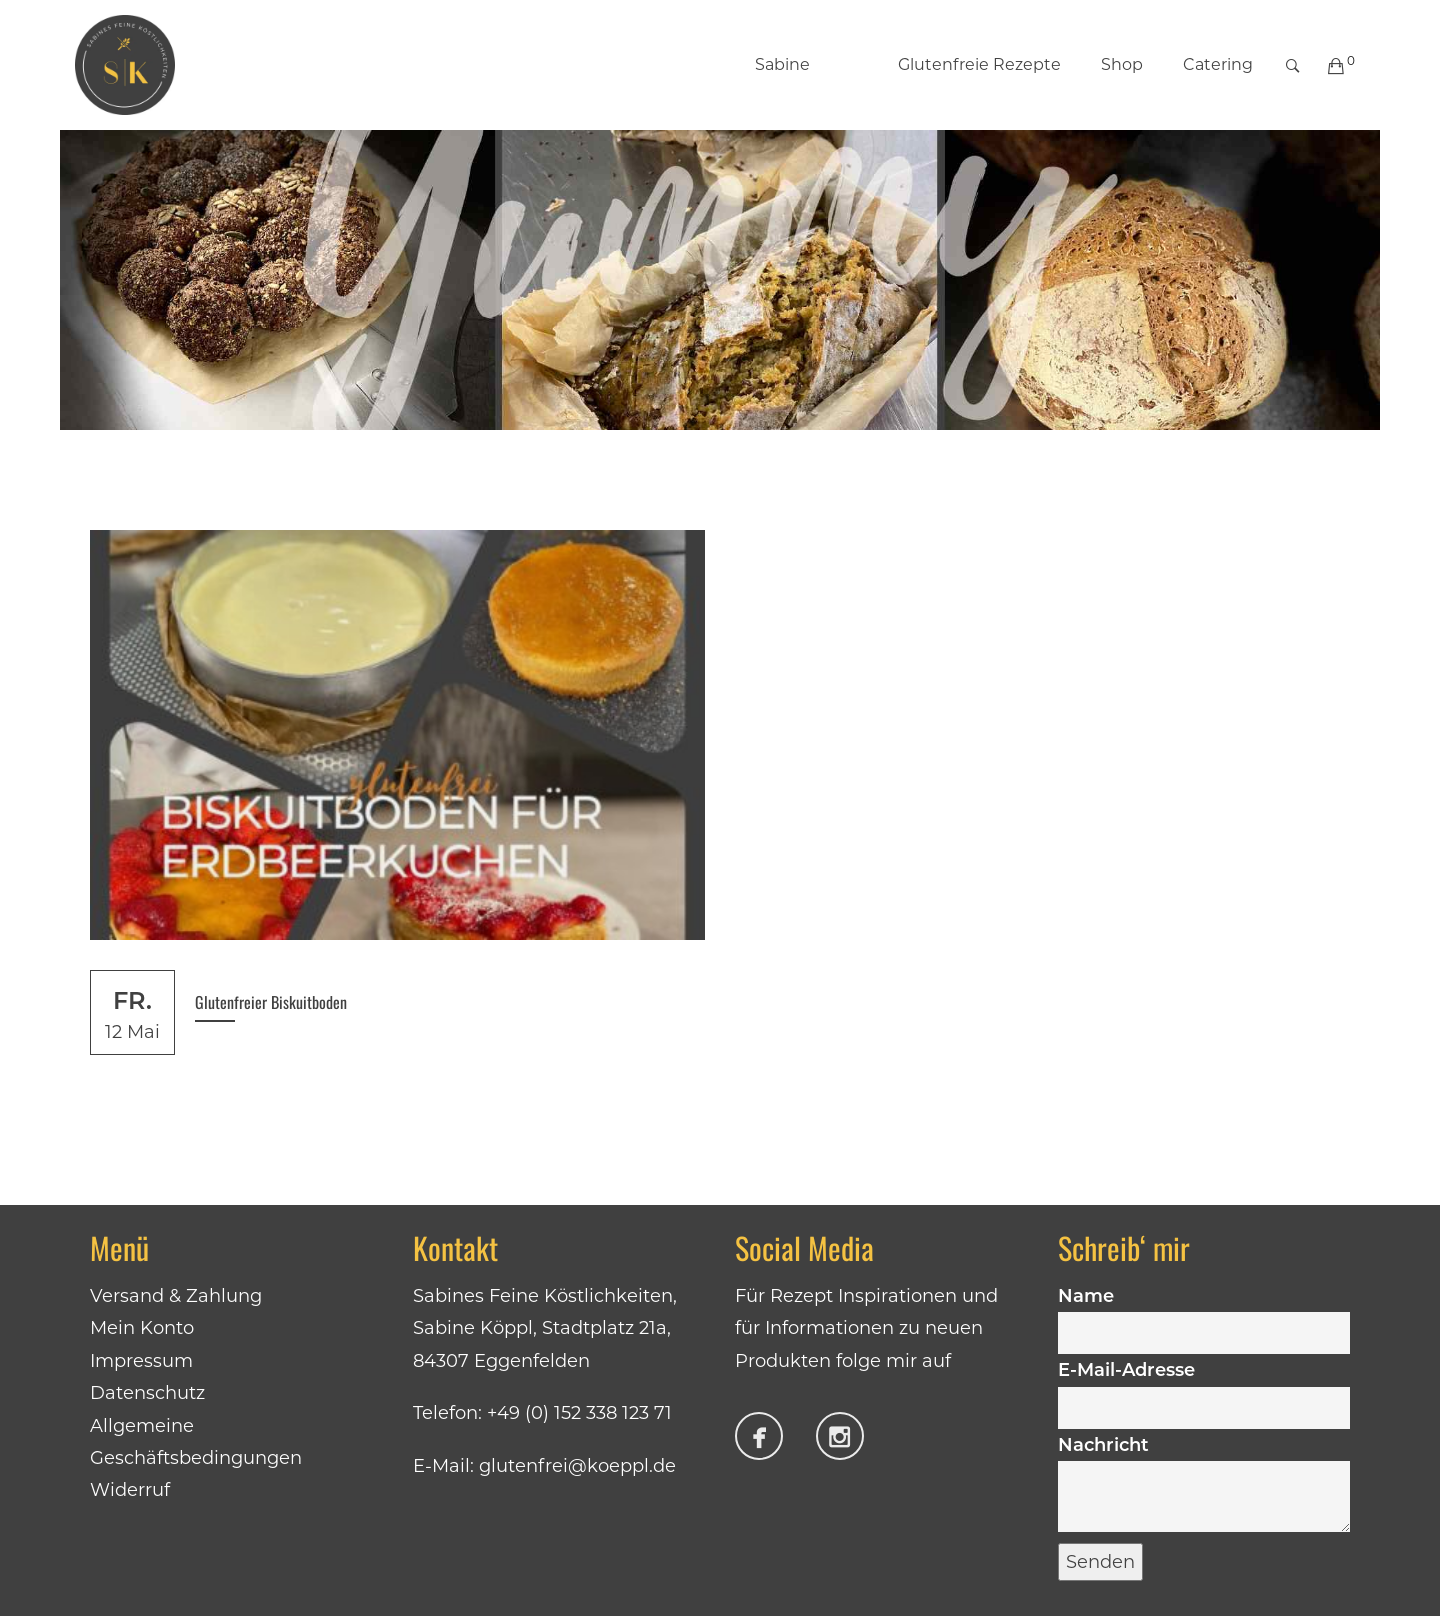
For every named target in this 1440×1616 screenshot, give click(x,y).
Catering (1218, 64)
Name (1204, 1314)
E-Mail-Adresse (1204, 1388)
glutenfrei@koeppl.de (577, 1466)
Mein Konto (142, 1328)
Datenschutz (147, 1393)
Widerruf (130, 1490)
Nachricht (1204, 1485)
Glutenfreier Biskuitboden (271, 1002)
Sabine (782, 64)
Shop (1122, 64)
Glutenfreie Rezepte (958, 64)
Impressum (141, 1361)
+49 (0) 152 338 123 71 (579, 1413)
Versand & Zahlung (176, 1296)
